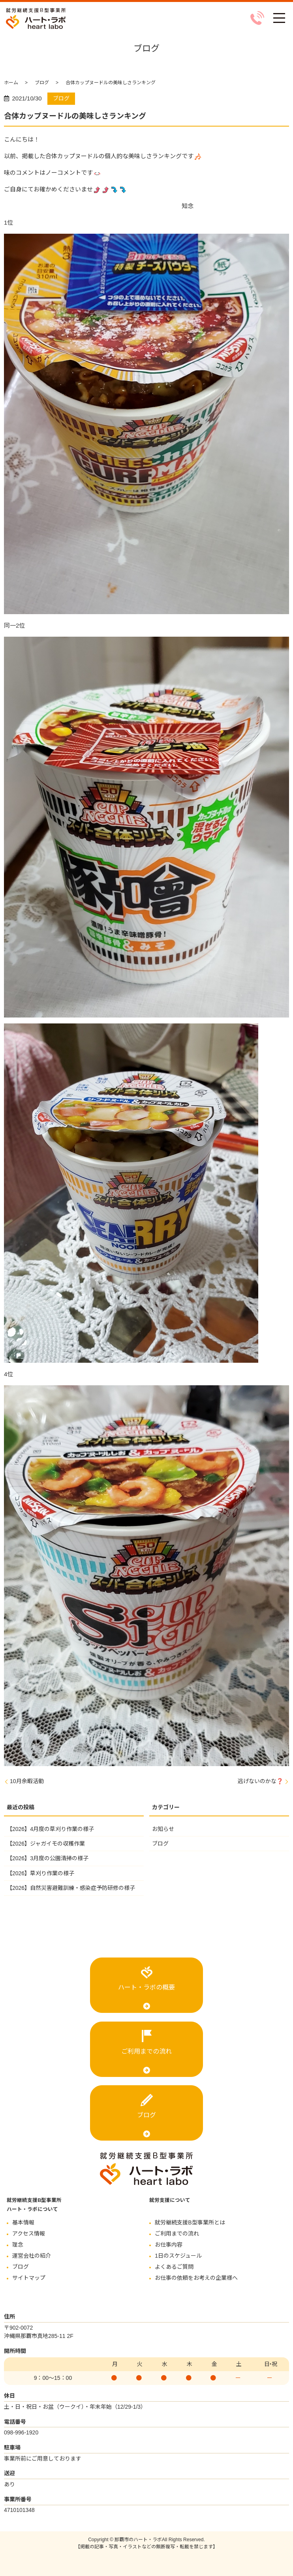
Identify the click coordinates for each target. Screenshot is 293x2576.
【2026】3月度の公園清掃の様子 (47, 1858)
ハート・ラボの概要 (146, 1987)
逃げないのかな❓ (260, 1781)
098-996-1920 (21, 2432)
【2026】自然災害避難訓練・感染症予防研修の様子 (71, 1888)
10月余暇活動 (27, 1781)
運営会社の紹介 (31, 2256)
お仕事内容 (168, 2244)
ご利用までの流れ (146, 2051)
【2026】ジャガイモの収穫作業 (46, 1843)
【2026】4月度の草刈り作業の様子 (50, 1829)
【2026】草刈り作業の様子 (40, 1873)
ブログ (42, 82)
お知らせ (163, 1829)
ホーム (11, 82)
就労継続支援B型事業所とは (190, 2222)
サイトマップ (28, 2278)
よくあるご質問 (174, 2267)
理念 (17, 2244)
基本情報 (23, 2222)
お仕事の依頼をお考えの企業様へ (196, 2278)
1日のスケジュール (178, 2256)
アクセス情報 (28, 2233)
